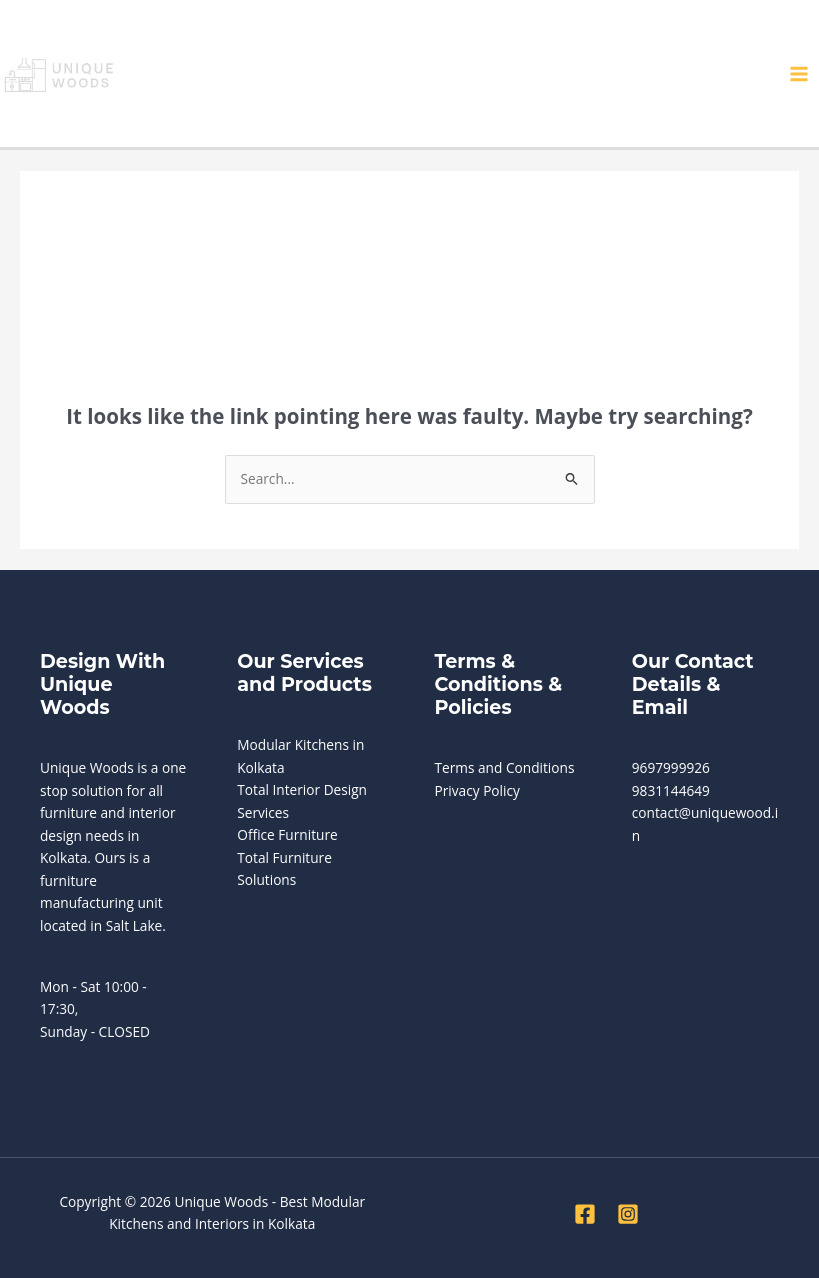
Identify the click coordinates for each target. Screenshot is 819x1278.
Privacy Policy (477, 790)
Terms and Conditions (505, 767)
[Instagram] (628, 1214)
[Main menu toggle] (799, 73)
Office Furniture (287, 834)
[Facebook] (585, 1214)
